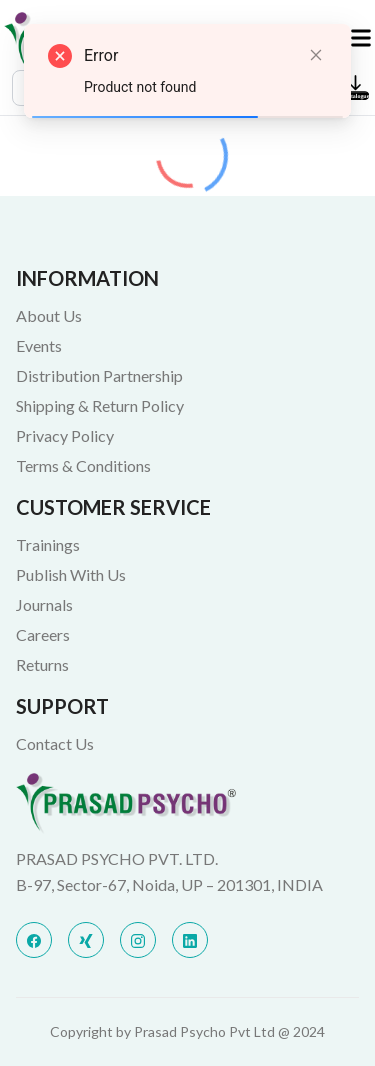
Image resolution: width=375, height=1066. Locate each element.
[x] (86, 940)
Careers (43, 634)
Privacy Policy (65, 435)
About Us (49, 315)
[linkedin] (190, 940)
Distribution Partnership (99, 375)
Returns (42, 664)
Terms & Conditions (83, 465)
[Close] (316, 55)
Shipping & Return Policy (100, 405)
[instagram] (138, 940)
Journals (44, 604)
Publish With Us (71, 574)
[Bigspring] (187, 803)
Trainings (48, 544)
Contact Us (55, 743)
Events (39, 345)
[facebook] (34, 940)
